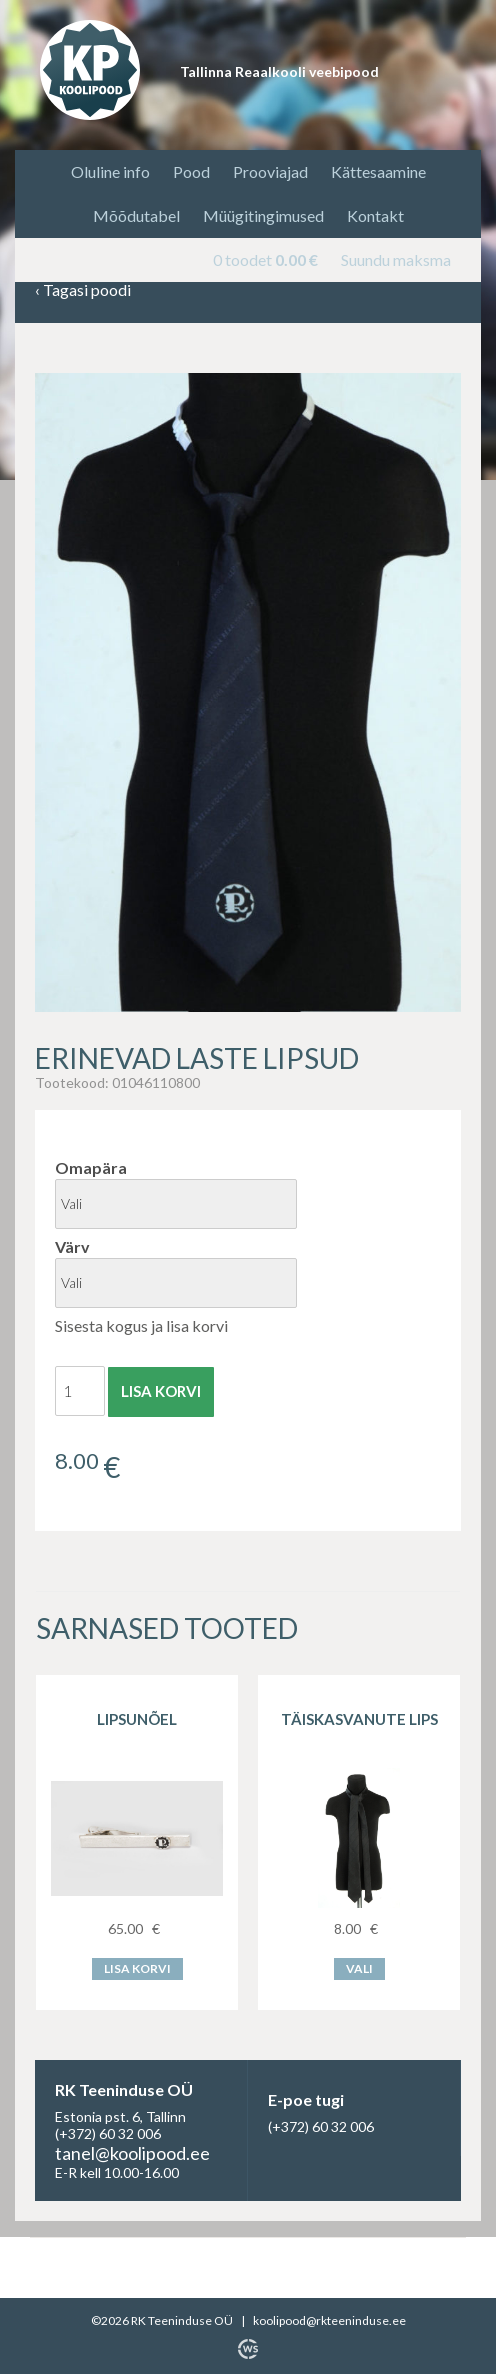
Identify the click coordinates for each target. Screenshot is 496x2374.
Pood (191, 171)
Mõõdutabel (136, 215)
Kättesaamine (378, 171)
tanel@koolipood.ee (132, 2153)
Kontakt (375, 215)
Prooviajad (270, 171)
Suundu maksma (396, 259)
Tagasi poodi (83, 290)
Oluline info (110, 171)
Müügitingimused (263, 215)
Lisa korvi (161, 1391)
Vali (359, 1968)
